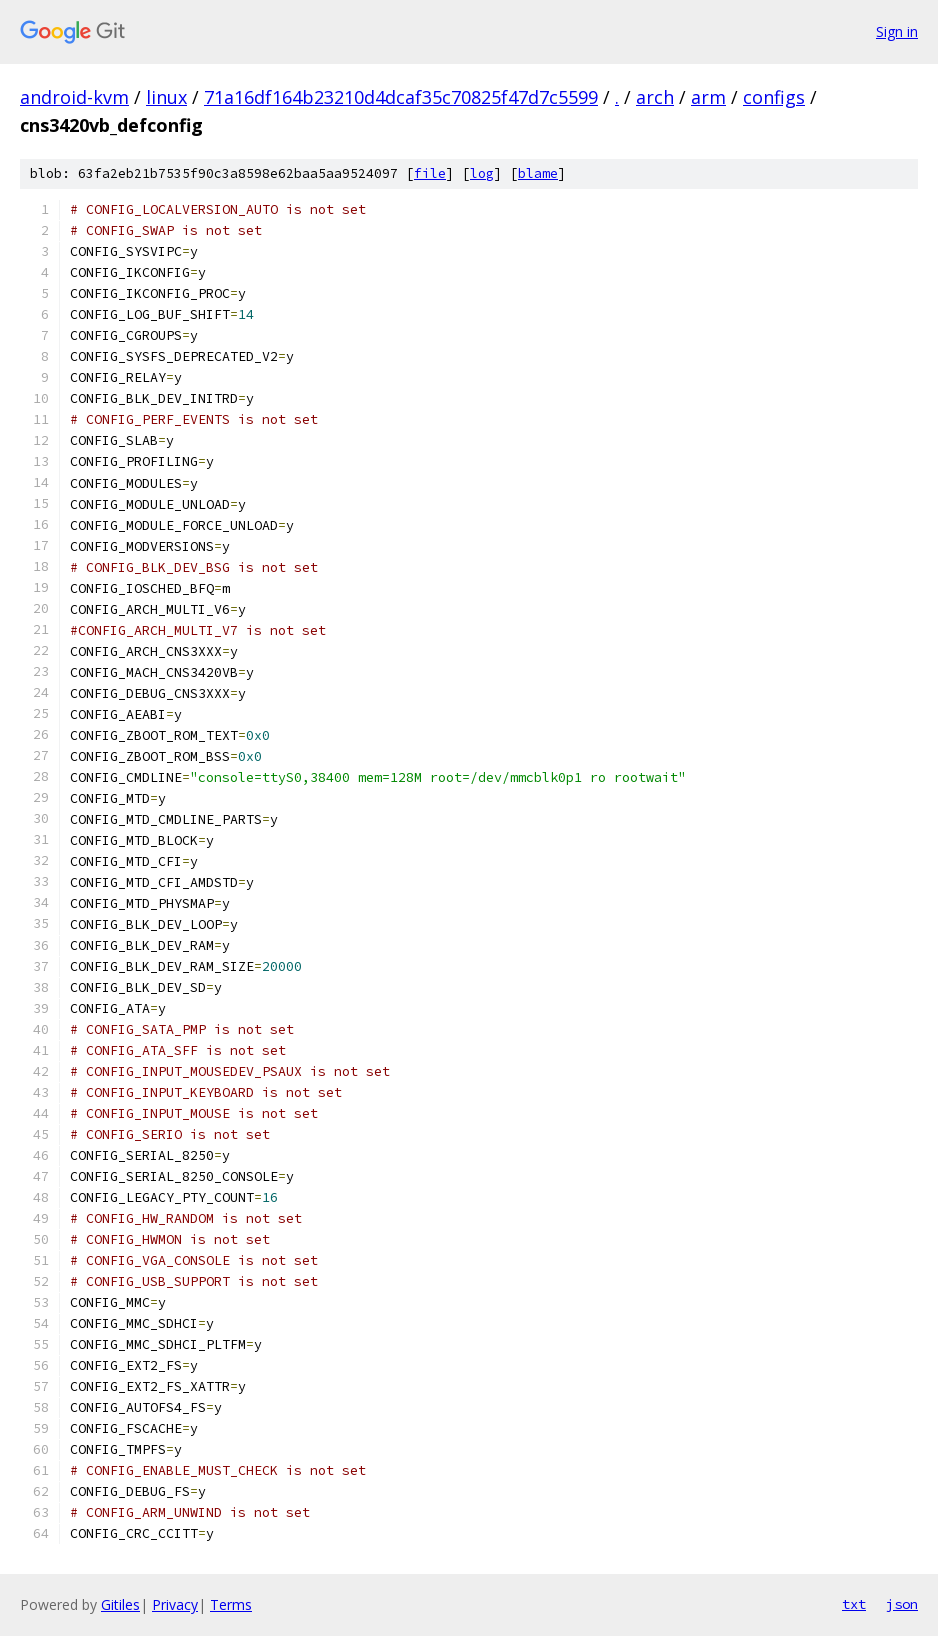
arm (708, 97)
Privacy (175, 1604)
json (902, 1604)
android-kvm (74, 97)
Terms (231, 1604)
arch (655, 97)
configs (774, 97)
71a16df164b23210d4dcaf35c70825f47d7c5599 (401, 97)
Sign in (897, 31)
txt (854, 1604)
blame (538, 173)
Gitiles (120, 1604)
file (430, 173)
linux (166, 97)
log (482, 173)
